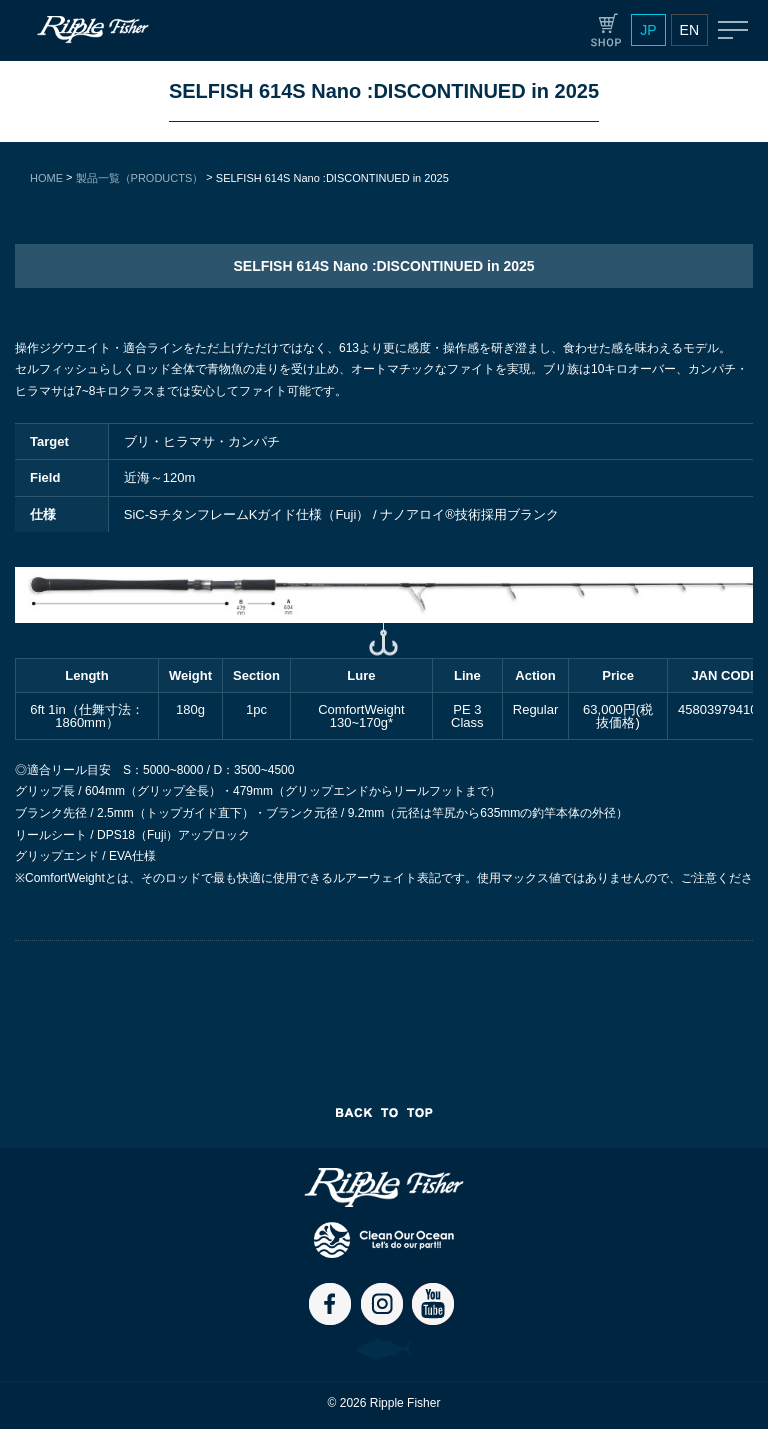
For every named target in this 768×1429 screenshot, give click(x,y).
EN (689, 30)
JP (648, 30)
